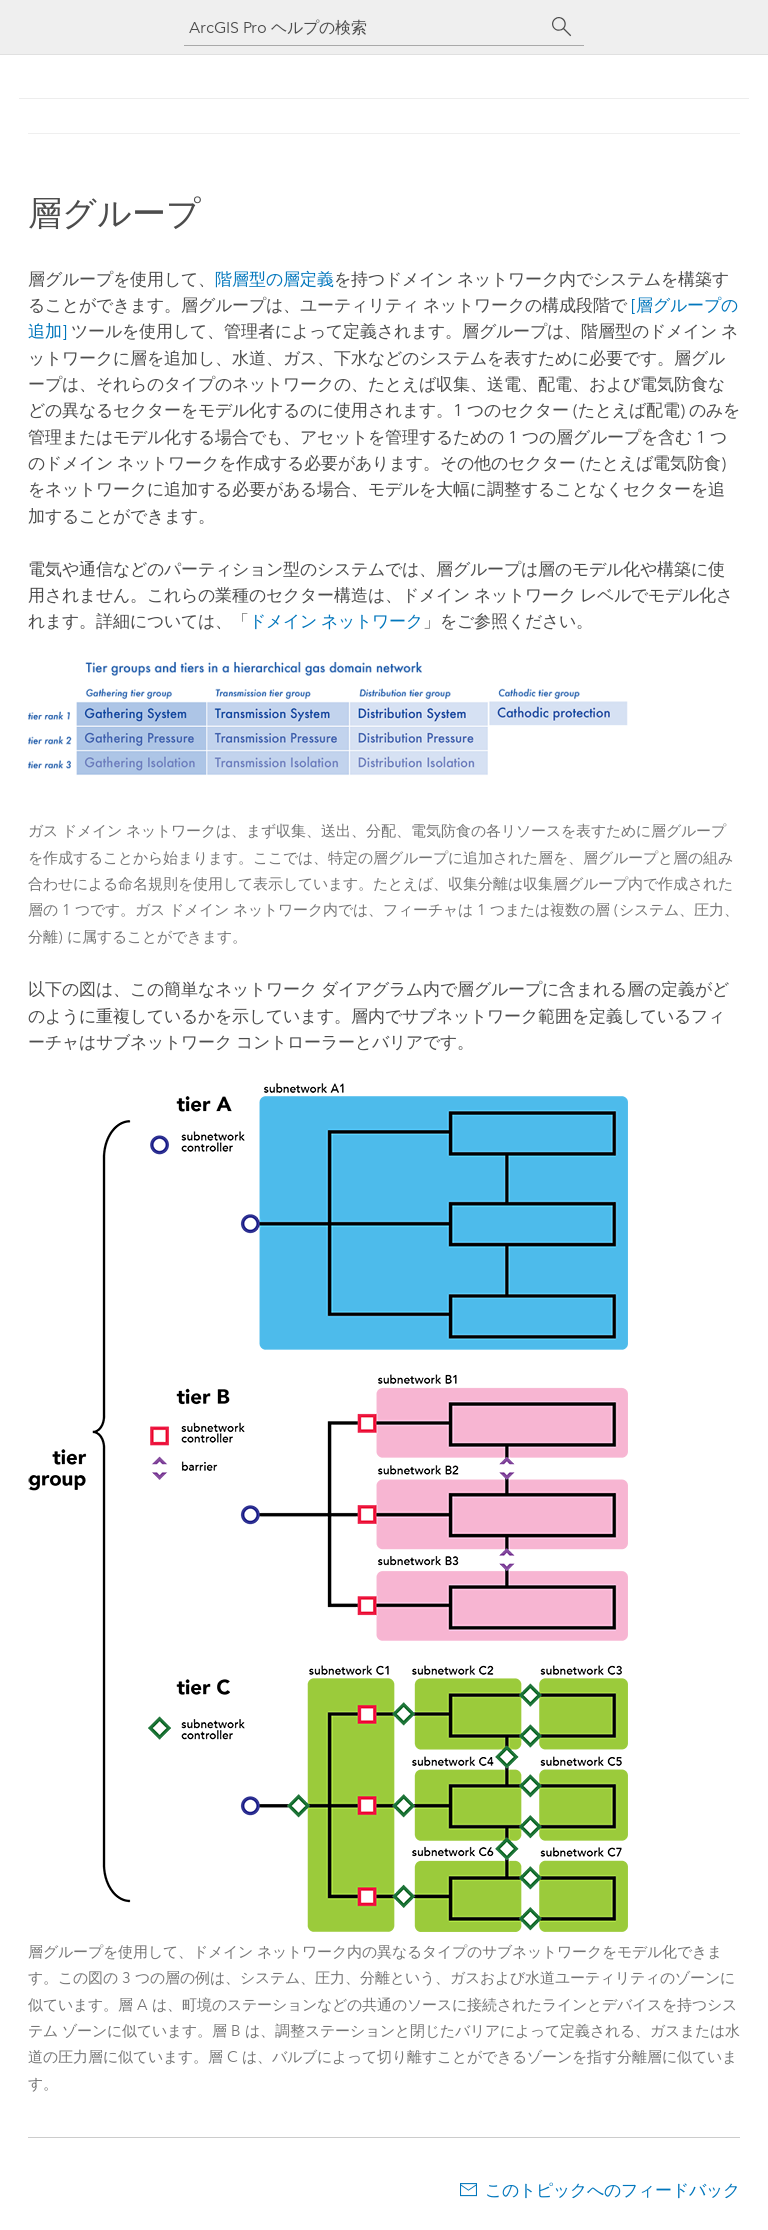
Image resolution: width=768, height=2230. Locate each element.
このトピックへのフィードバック (612, 2190)
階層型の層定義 (274, 279)
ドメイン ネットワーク (336, 621)
